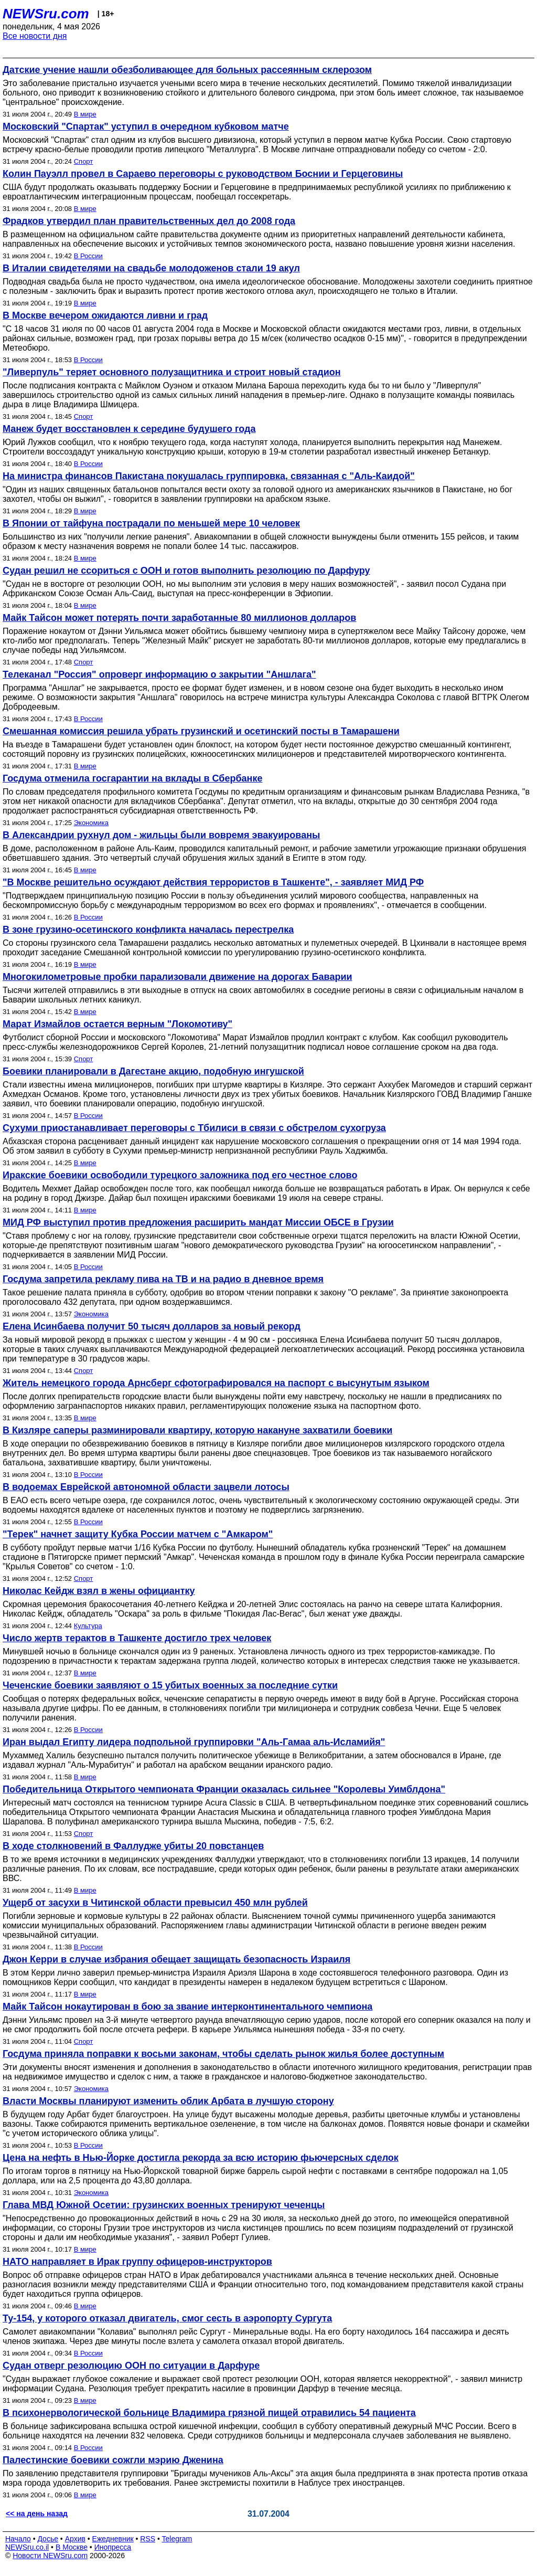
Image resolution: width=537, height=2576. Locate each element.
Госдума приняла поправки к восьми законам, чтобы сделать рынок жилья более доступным (223, 2054)
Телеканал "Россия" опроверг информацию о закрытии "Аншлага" (159, 674)
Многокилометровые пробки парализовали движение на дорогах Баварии (177, 977)
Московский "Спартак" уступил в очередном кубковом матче (146, 126)
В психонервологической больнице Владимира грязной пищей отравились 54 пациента (209, 2413)
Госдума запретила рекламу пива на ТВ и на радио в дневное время (163, 1279)
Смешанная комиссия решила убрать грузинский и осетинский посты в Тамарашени (201, 731)
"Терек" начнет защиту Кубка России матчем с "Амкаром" (138, 1534)
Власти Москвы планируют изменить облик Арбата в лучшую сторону (168, 2101)
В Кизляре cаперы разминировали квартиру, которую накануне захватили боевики (197, 1430)
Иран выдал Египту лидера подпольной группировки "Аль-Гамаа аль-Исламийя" (194, 1742)
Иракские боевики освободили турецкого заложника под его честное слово (180, 1175)
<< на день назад (37, 2513)
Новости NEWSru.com (50, 2555)
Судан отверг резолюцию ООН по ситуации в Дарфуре (131, 2365)
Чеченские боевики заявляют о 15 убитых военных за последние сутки (170, 1685)
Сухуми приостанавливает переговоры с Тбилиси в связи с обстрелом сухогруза (194, 1128)
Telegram (177, 2539)
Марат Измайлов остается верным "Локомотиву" (117, 1024)
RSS (147, 2539)
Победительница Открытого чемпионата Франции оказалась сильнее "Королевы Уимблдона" (224, 1789)
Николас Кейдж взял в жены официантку (99, 1591)
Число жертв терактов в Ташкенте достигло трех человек (137, 1638)
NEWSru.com (46, 14)
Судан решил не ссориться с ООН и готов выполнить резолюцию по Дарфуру (186, 570)
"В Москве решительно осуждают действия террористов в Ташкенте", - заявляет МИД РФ (213, 882)
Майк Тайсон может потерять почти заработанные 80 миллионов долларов (179, 618)
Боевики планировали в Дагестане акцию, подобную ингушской (153, 1071)
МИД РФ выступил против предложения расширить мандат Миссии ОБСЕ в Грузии (198, 1222)
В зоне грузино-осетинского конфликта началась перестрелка (148, 929)
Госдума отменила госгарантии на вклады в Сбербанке (132, 778)
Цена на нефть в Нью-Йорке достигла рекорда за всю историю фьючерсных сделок (201, 2157)
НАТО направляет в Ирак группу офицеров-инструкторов (137, 2261)
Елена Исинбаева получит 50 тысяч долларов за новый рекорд (151, 1326)
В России (88, 256)
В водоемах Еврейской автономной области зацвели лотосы (146, 1487)
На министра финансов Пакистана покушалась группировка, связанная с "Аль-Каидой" (209, 476)
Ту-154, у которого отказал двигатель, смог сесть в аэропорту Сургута (167, 2318)
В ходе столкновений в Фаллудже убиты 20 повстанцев (133, 1846)
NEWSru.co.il (27, 2547)
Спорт (83, 161)
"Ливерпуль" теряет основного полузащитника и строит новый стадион (172, 372)
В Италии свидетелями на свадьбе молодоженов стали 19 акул (151, 268)
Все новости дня (35, 35)
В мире (85, 114)
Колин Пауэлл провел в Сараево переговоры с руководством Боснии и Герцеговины (203, 173)
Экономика (91, 823)
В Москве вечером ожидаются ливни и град (105, 315)
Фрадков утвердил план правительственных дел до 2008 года (149, 221)
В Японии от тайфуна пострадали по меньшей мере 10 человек (151, 523)
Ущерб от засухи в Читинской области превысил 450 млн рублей (155, 1902)
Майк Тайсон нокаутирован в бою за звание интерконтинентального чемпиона (187, 2006)
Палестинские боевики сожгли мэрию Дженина (113, 2460)
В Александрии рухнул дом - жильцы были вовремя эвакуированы (161, 835)
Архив (75, 2539)
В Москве (72, 2547)
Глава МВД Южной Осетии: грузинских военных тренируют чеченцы (164, 2205)
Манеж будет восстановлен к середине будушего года (129, 429)
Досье (47, 2539)
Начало (18, 2539)
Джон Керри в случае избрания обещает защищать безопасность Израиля (176, 1959)
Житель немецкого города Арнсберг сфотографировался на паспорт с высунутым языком (216, 1383)
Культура (88, 1626)
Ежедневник (113, 2539)
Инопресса (113, 2547)
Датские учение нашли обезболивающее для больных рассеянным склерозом (187, 70)
